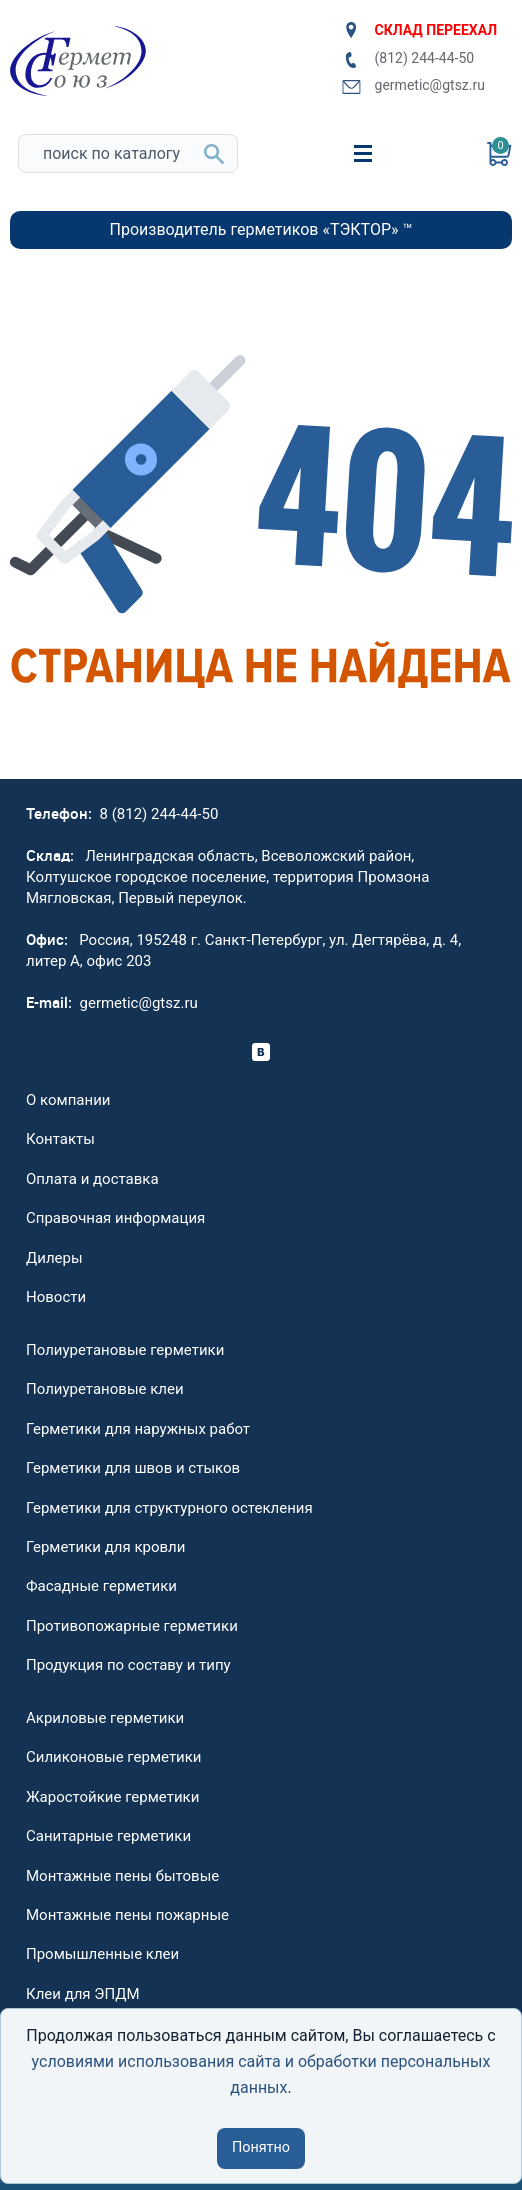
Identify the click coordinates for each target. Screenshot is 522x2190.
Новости (56, 1297)
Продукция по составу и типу (128, 1665)
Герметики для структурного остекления (169, 1508)
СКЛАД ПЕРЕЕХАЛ (419, 30)
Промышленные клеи (102, 1954)
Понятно (261, 2147)
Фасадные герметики (101, 1586)
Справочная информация (115, 1218)
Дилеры (54, 1258)
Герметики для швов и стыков (133, 1468)
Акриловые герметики (105, 1718)
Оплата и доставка (92, 1179)
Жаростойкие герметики (112, 1797)
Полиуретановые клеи (105, 1389)
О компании (68, 1100)
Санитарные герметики (108, 1836)
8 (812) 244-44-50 (159, 814)
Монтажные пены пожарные (127, 1915)
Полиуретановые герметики (125, 1350)
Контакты (60, 1139)
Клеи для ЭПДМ (83, 1994)
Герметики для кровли (105, 1547)
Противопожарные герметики (132, 1626)
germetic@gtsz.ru (413, 85)
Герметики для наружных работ (138, 1429)
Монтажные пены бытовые (122, 1876)
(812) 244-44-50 (408, 59)
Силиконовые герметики (114, 1757)
